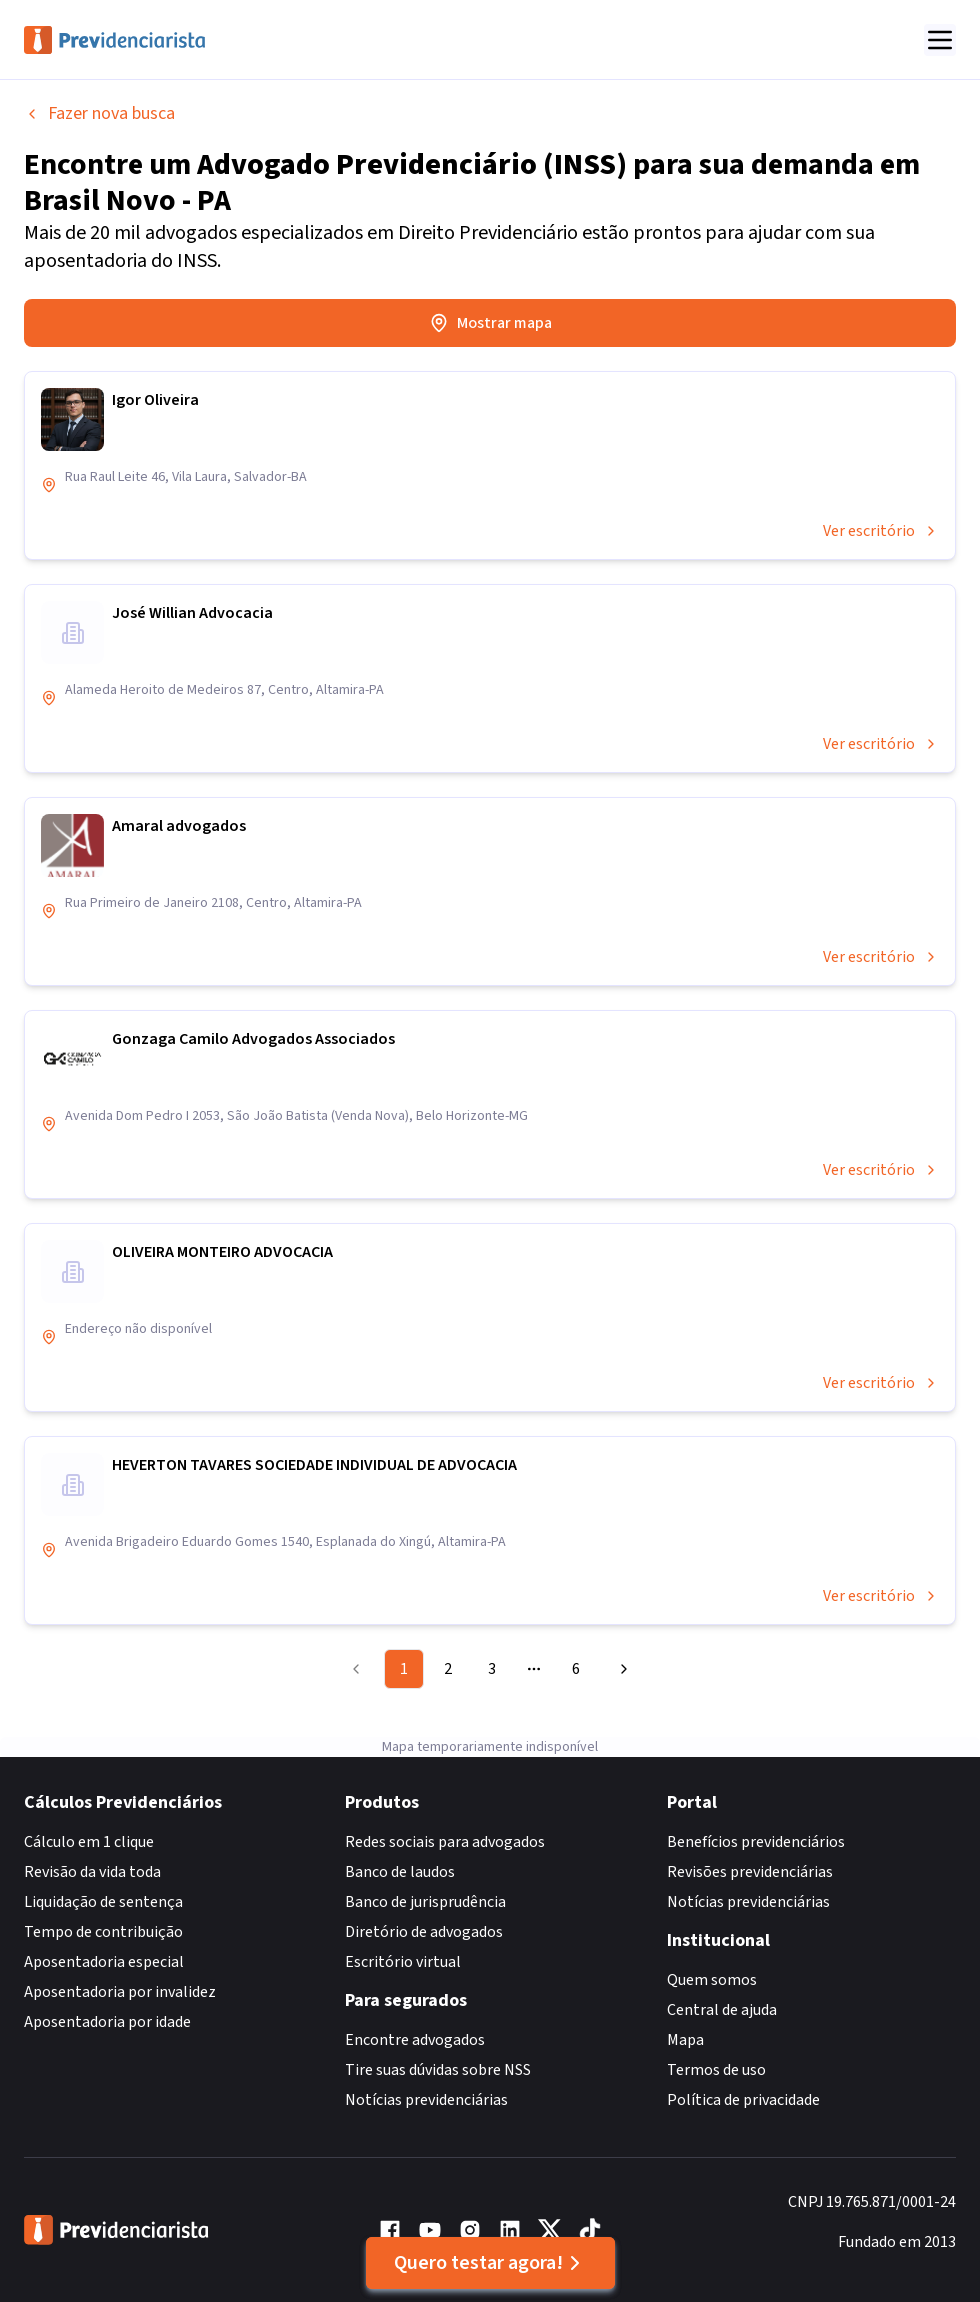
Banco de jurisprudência (425, 1902)
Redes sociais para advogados (445, 1842)
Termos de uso (716, 2070)
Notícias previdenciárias (426, 2100)
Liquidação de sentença (103, 1902)
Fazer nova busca (99, 113)
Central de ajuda (722, 2010)
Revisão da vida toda (92, 1872)
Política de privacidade (743, 2100)
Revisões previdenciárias (750, 1872)
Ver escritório (881, 531)
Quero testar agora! (490, 2263)
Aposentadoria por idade (107, 2022)
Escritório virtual (403, 1962)
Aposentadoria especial (104, 1962)
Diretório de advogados (424, 1932)
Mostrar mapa (490, 323)
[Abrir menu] (940, 40)
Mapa (685, 2040)
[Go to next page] (621, 1669)
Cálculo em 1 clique (89, 1842)
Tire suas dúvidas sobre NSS (438, 2070)
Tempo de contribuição (103, 1932)
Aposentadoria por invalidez (120, 1992)
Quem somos (712, 1980)
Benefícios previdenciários (756, 1842)
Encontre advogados (415, 2040)
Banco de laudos (400, 1872)
